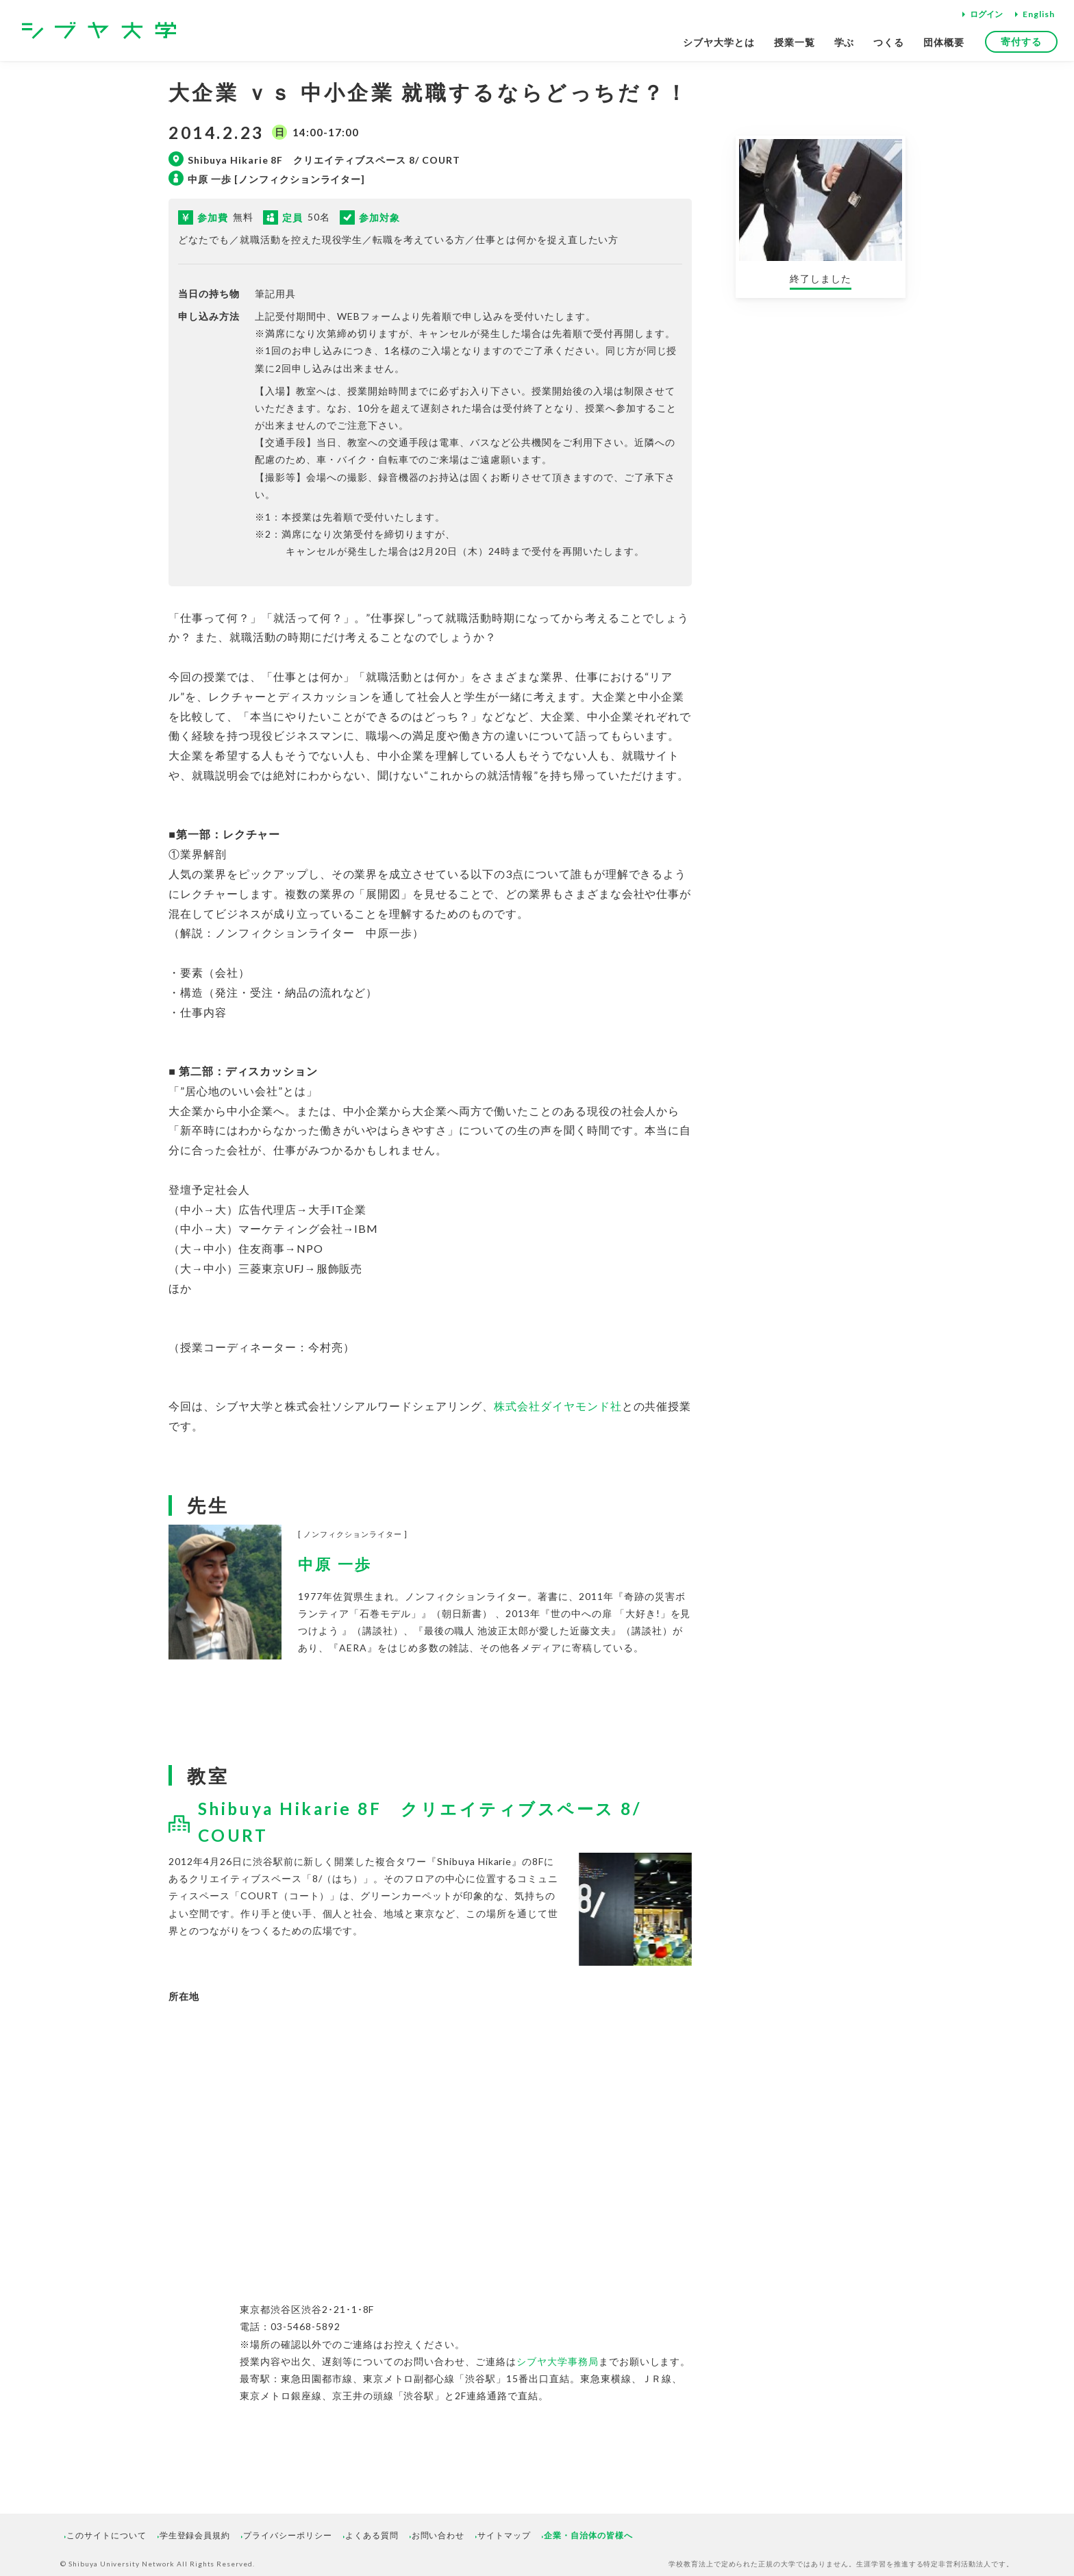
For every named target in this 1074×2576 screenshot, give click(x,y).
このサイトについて (106, 2535)
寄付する (1021, 41)
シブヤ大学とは (719, 42)
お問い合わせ (438, 2535)
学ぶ (844, 42)
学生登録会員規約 (195, 2535)
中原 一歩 (335, 1564)
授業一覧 (794, 42)
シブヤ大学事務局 (557, 2361)
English (1039, 14)
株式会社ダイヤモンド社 (558, 1405)
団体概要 (943, 42)
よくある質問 (372, 2535)
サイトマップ (504, 2535)
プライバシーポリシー (287, 2535)
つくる (888, 42)
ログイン (986, 14)
